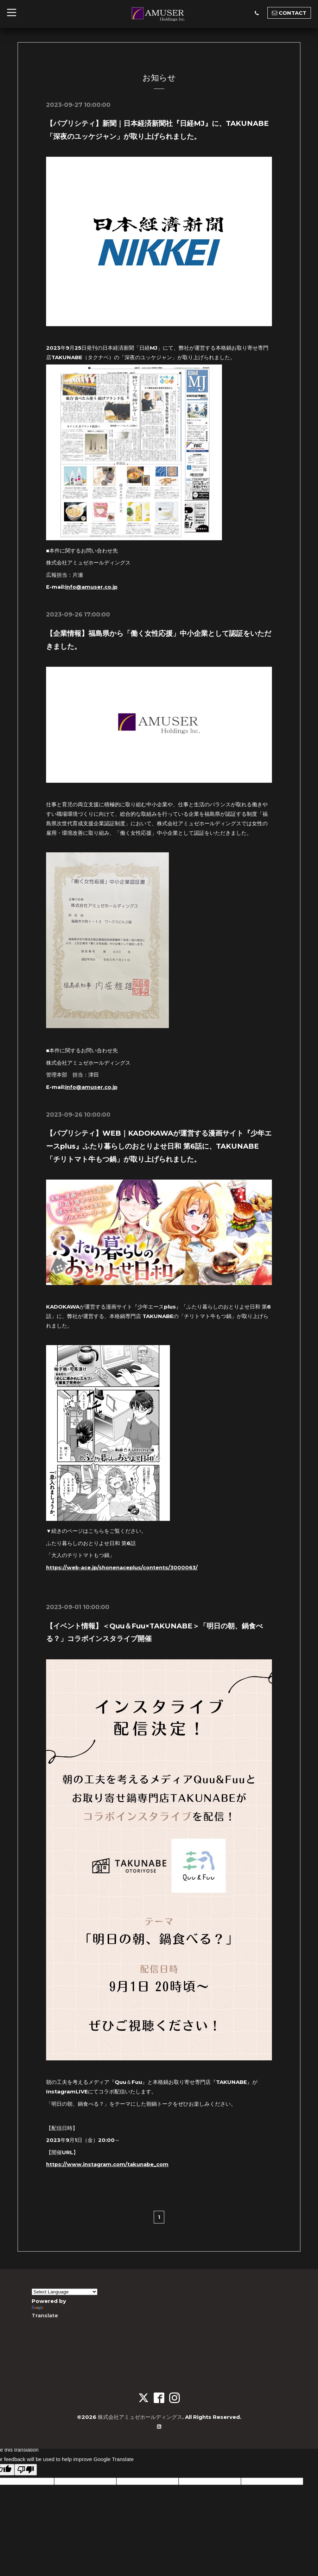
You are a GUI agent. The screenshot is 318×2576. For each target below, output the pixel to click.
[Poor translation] (25, 2468)
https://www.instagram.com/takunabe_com (109, 2162)
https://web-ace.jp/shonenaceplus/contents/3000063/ (124, 1565)
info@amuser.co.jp (92, 586)
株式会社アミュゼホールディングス (140, 2415)
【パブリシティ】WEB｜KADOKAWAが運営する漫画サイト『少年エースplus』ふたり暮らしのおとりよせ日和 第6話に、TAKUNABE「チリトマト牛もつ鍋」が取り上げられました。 (159, 1145)
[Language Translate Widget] (64, 2290)
